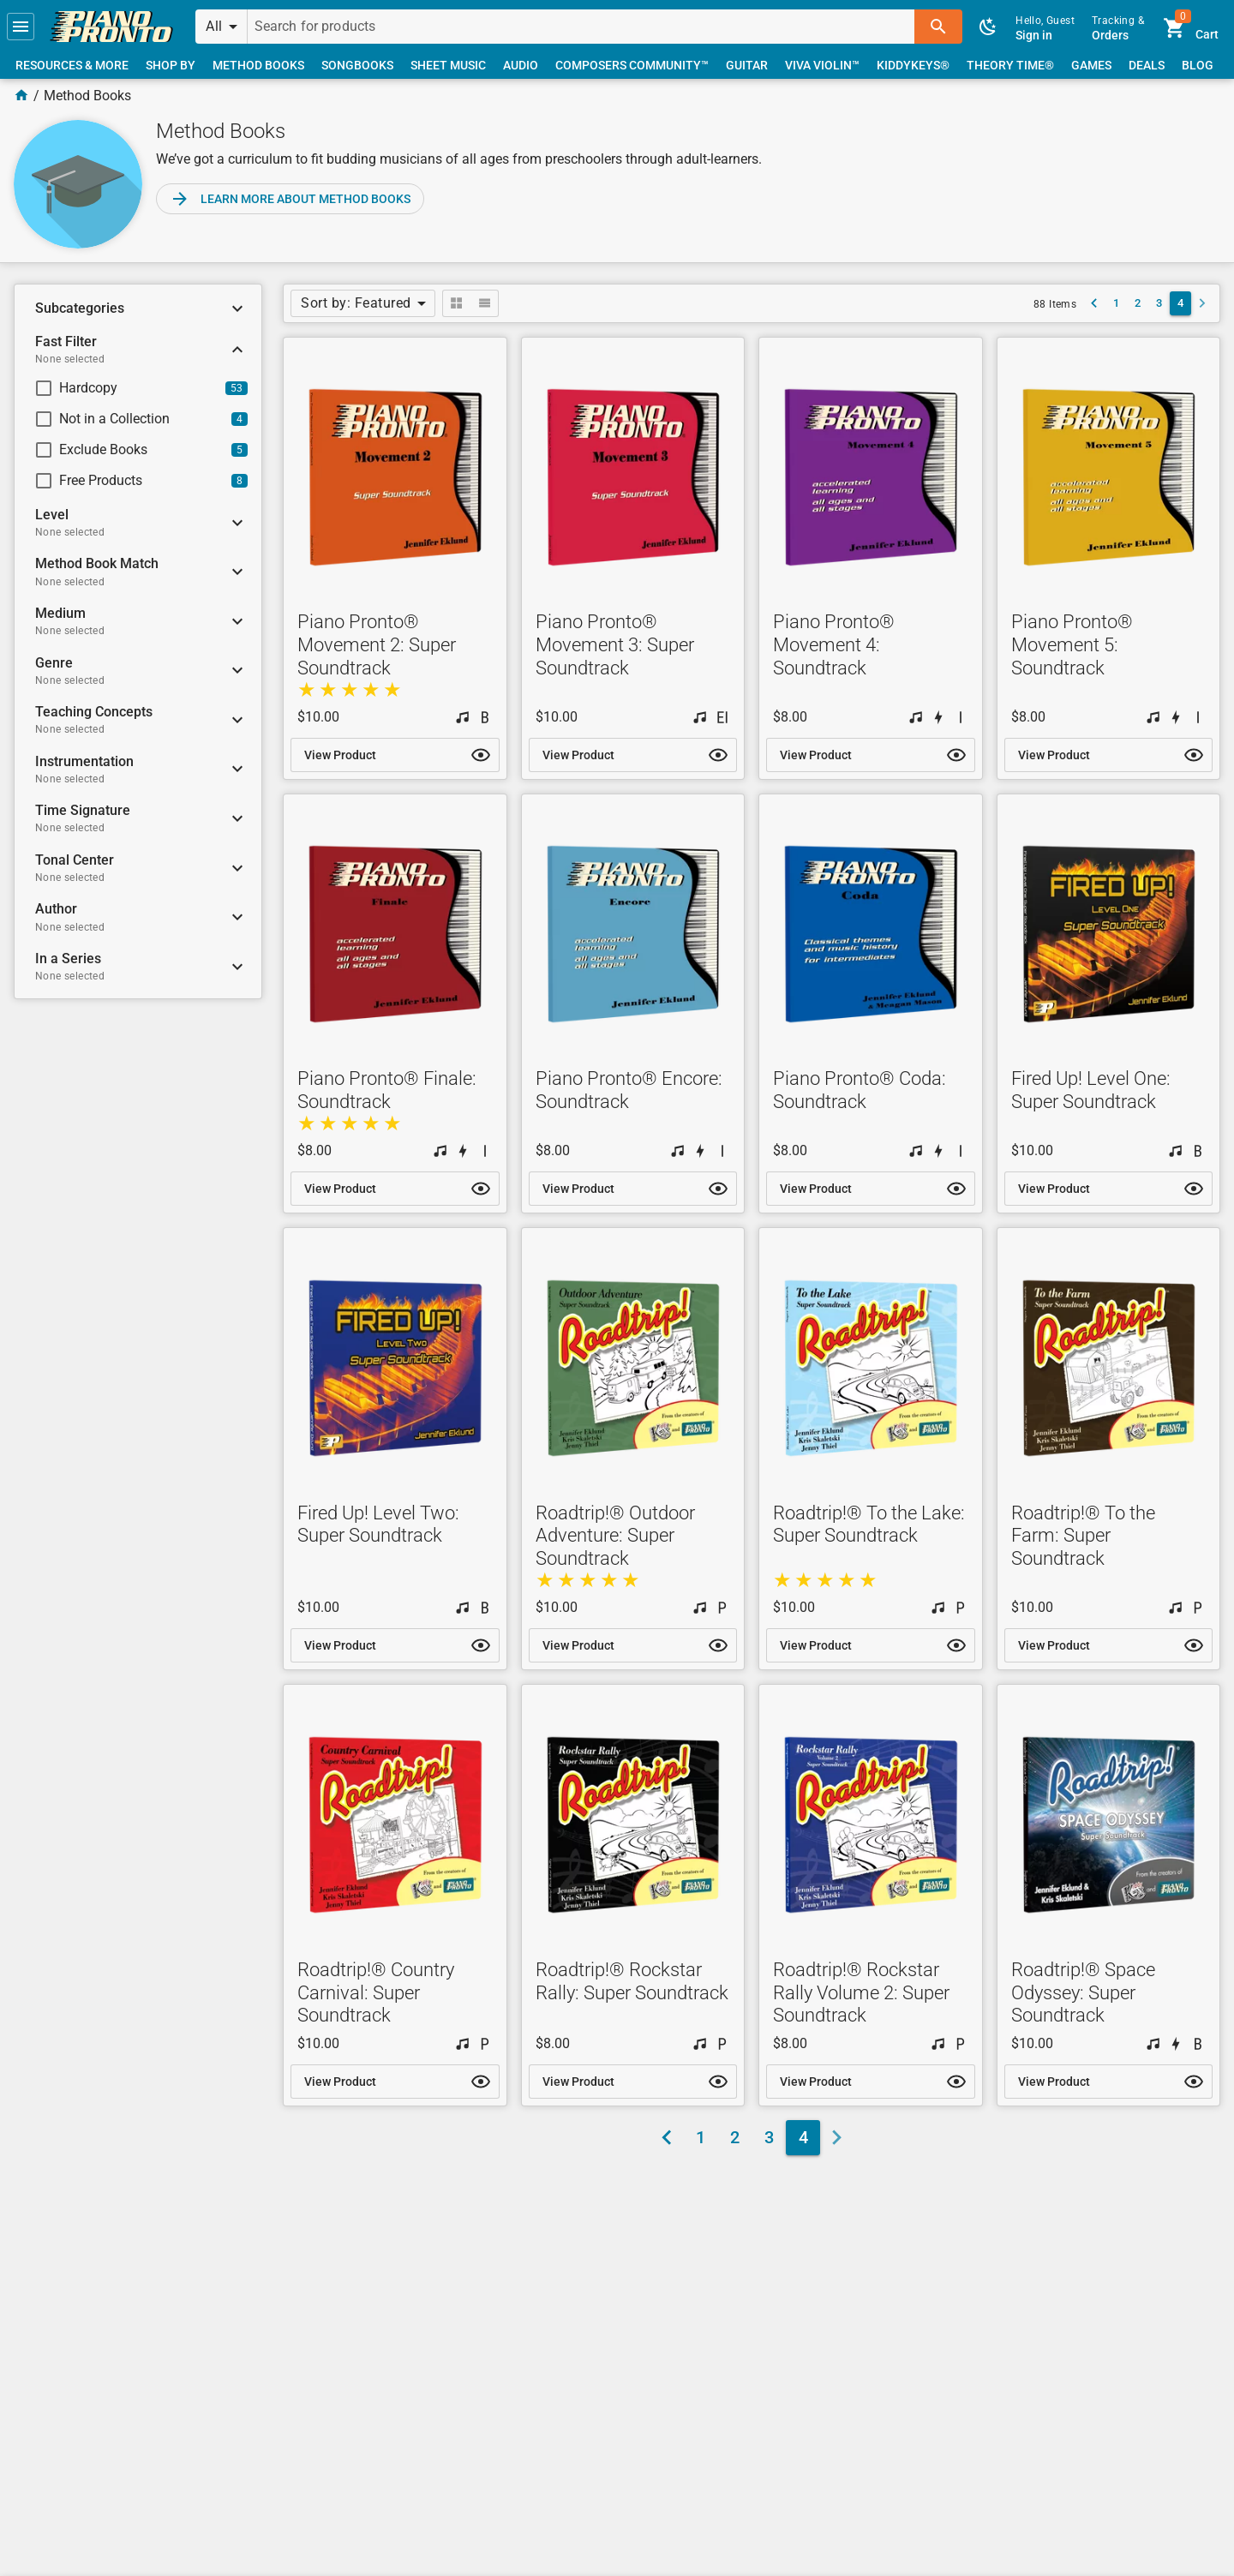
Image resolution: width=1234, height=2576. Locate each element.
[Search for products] (581, 26)
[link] (111, 26)
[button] (20, 26)
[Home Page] (21, 95)
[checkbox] (123, 388)
